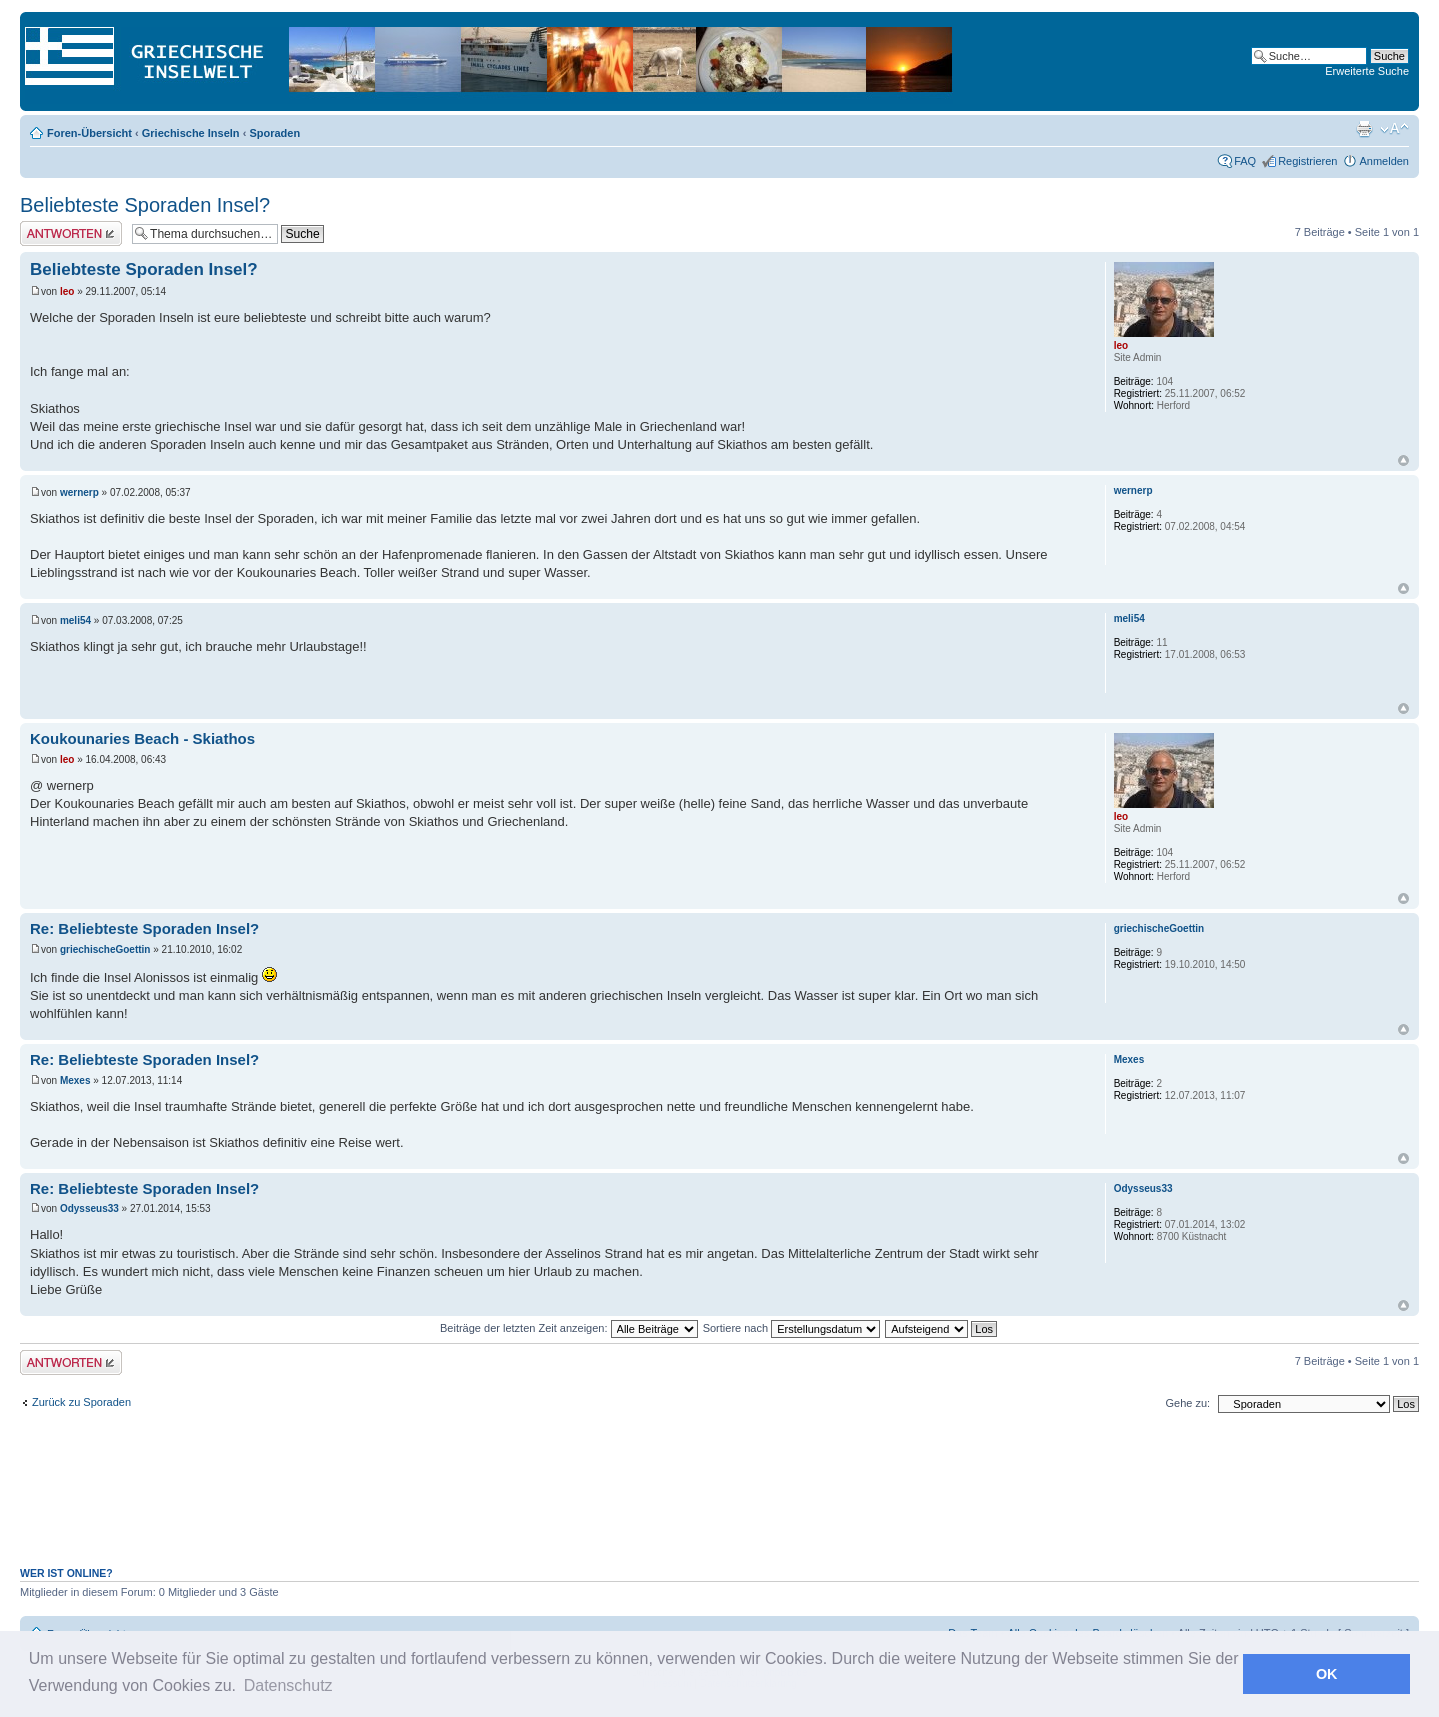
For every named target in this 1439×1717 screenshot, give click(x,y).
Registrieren (1307, 161)
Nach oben (1403, 460)
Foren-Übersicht (89, 133)
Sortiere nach (791, 1328)
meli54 (75, 620)
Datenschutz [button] (288, 1685)
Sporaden (274, 133)
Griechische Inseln (191, 133)
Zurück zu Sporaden (81, 1402)
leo (67, 291)
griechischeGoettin (105, 949)
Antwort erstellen (71, 233)
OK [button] (1327, 1674)
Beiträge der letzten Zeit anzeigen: (569, 1328)
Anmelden (1384, 161)
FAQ (1245, 161)
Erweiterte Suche (1367, 71)
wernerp (79, 492)
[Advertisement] (720, 1500)
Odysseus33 (89, 1208)
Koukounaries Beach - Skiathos (142, 738)
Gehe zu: (1187, 1403)
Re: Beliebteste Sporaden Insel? (144, 928)
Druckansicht (1364, 129)
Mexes (75, 1080)
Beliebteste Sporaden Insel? (145, 205)
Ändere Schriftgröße (1394, 129)
